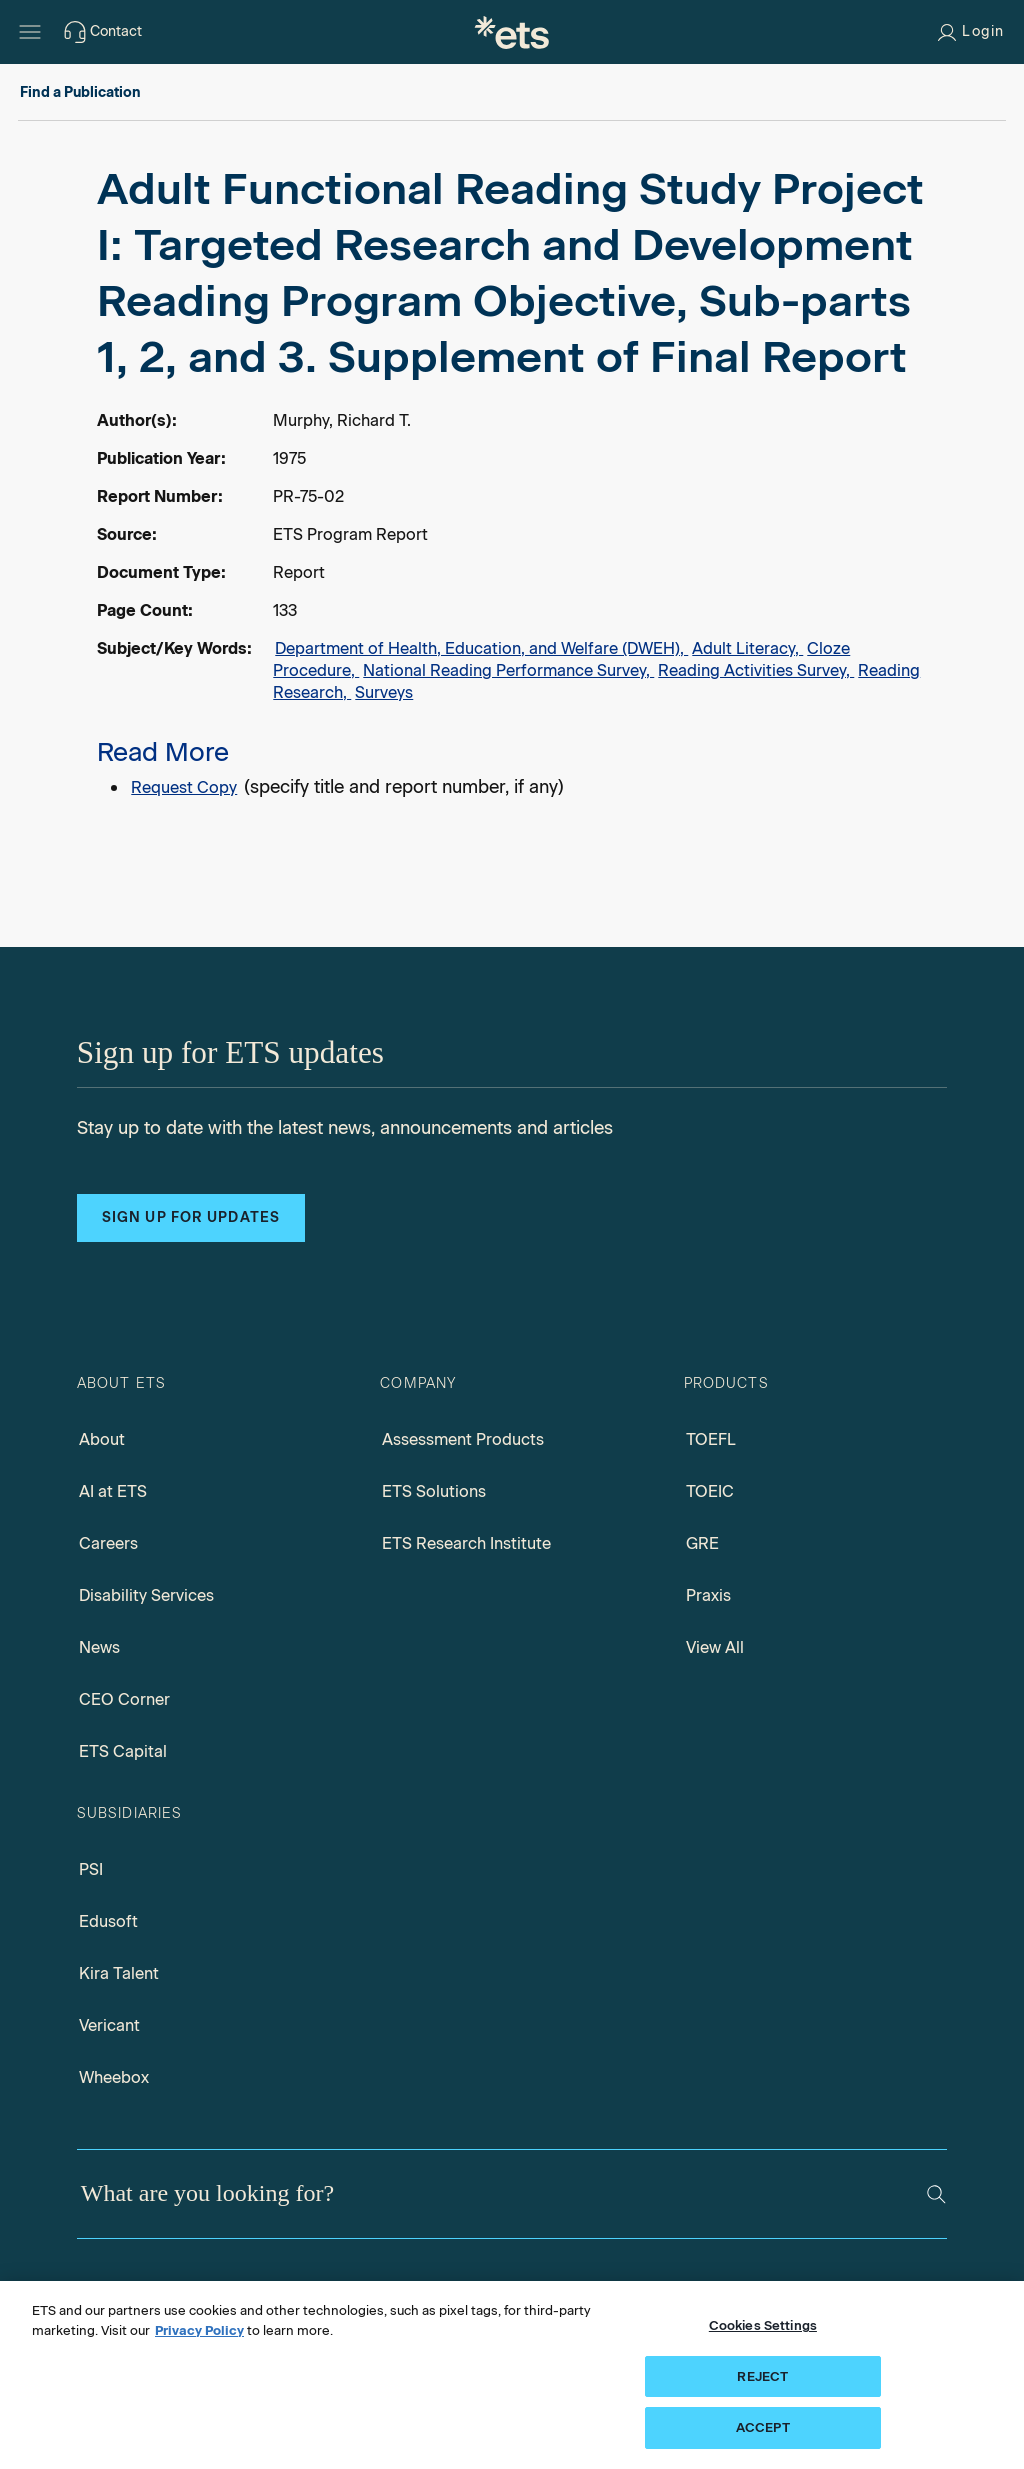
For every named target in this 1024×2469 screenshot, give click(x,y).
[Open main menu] (30, 32)
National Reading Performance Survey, (508, 670)
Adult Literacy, (747, 648)
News (99, 1647)
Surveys (384, 692)
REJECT (762, 2376)
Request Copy (184, 787)
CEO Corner (124, 1699)
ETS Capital (123, 1751)
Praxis (708, 1595)
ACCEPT (763, 2427)
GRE (702, 1543)
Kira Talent (119, 1973)
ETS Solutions (434, 1491)
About (102, 1439)
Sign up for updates (191, 1217)
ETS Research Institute (466, 1543)
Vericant (109, 2025)
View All (715, 1647)
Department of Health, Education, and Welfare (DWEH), (481, 648)
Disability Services (146, 1595)
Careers (108, 1543)
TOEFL (711, 1439)
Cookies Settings (763, 2325)
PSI (91, 1869)
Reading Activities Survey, (756, 670)
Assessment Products (463, 1439)
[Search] (936, 2194)
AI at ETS (113, 1491)
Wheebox (114, 2077)
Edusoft (108, 1921)
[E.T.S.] (512, 32)
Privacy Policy (199, 2330)
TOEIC (710, 1491)
